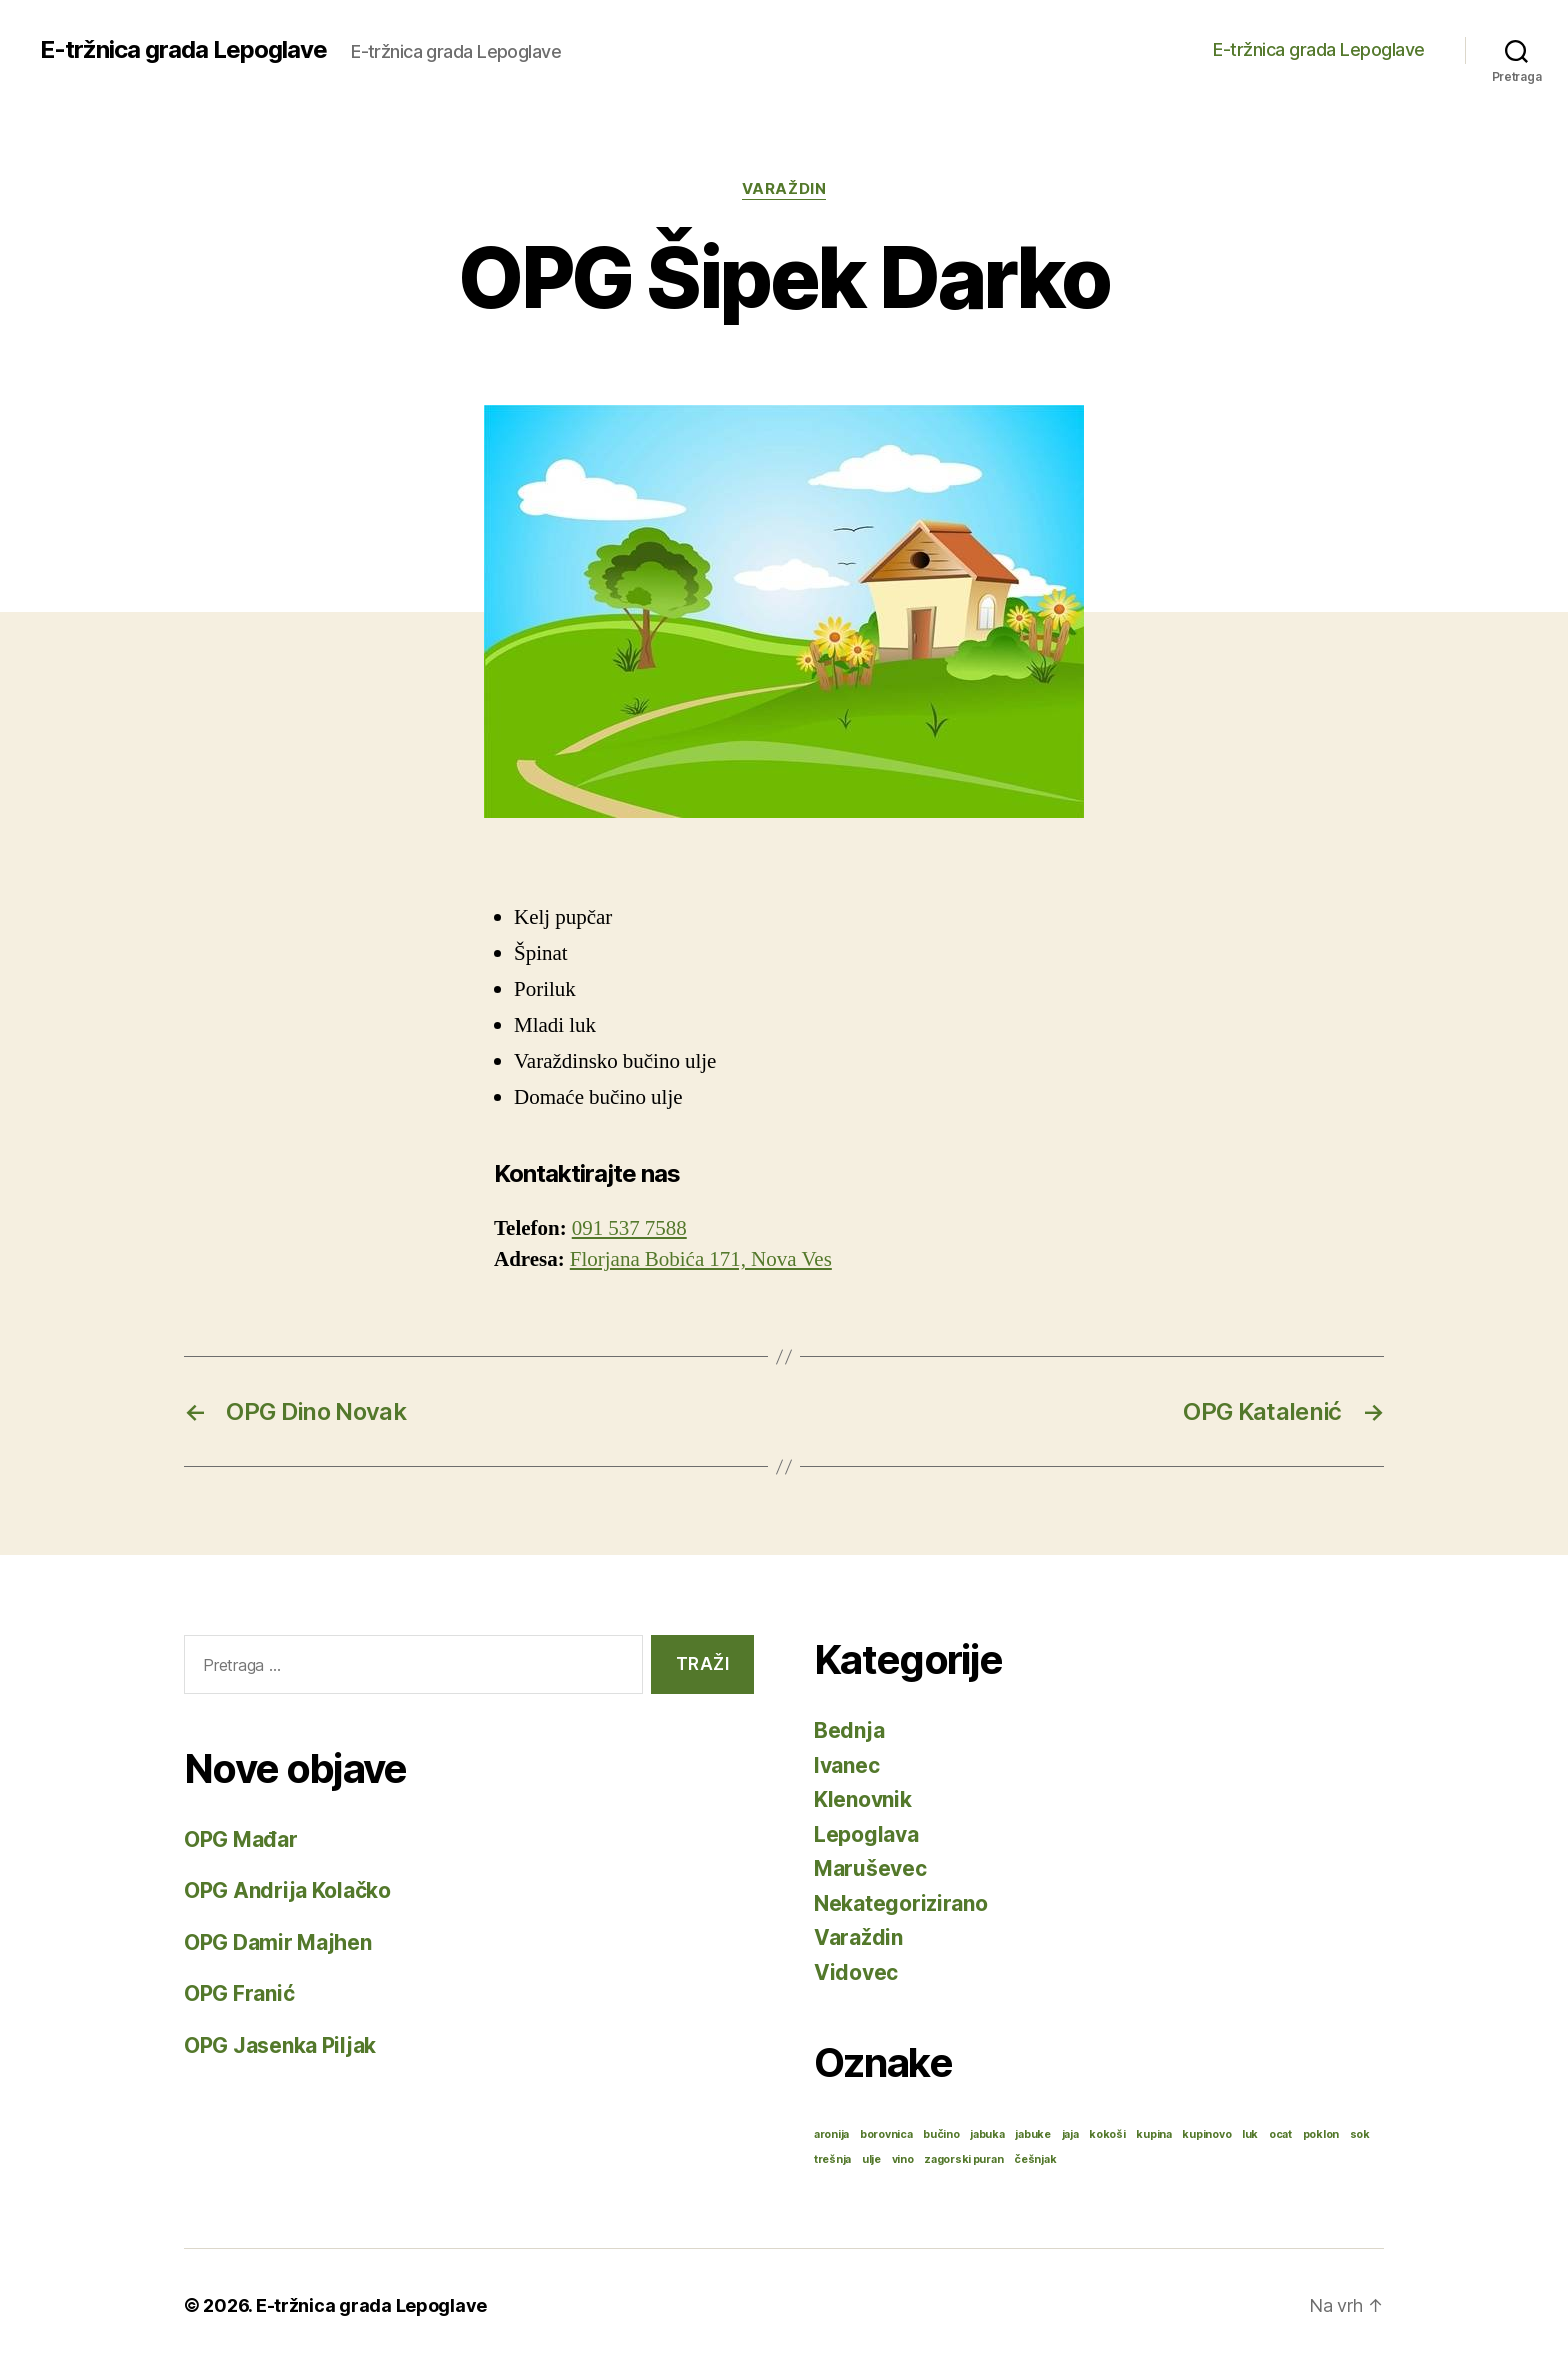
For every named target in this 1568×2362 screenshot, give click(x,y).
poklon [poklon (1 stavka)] (1321, 2134)
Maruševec (870, 1868)
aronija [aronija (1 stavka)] (831, 2134)
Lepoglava (866, 1834)
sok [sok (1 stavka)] (1360, 2134)
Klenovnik (863, 1799)
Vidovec (856, 1972)
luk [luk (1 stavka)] (1250, 2134)
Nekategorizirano (901, 1903)
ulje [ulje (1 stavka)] (871, 2159)
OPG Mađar (241, 1839)
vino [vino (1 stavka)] (903, 2159)
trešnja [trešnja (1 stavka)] (832, 2159)
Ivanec (846, 1765)
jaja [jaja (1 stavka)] (1070, 2134)
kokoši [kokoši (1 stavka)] (1107, 2134)
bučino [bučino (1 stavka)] (941, 2134)
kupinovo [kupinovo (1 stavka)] (1206, 2134)
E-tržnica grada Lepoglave (183, 50)
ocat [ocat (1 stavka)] (1280, 2134)
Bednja (849, 1730)
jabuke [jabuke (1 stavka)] (1032, 2134)
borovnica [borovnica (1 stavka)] (886, 2134)
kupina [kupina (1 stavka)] (1153, 2134)
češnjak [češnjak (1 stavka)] (1035, 2159)
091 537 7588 (629, 1228)
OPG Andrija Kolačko (287, 1890)
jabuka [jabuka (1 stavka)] (987, 2134)
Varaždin (784, 189)
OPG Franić (239, 1993)
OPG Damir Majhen (278, 1942)
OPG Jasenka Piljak (280, 2045)
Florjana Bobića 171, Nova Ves (701, 1259)
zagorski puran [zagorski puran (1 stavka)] (963, 2159)
